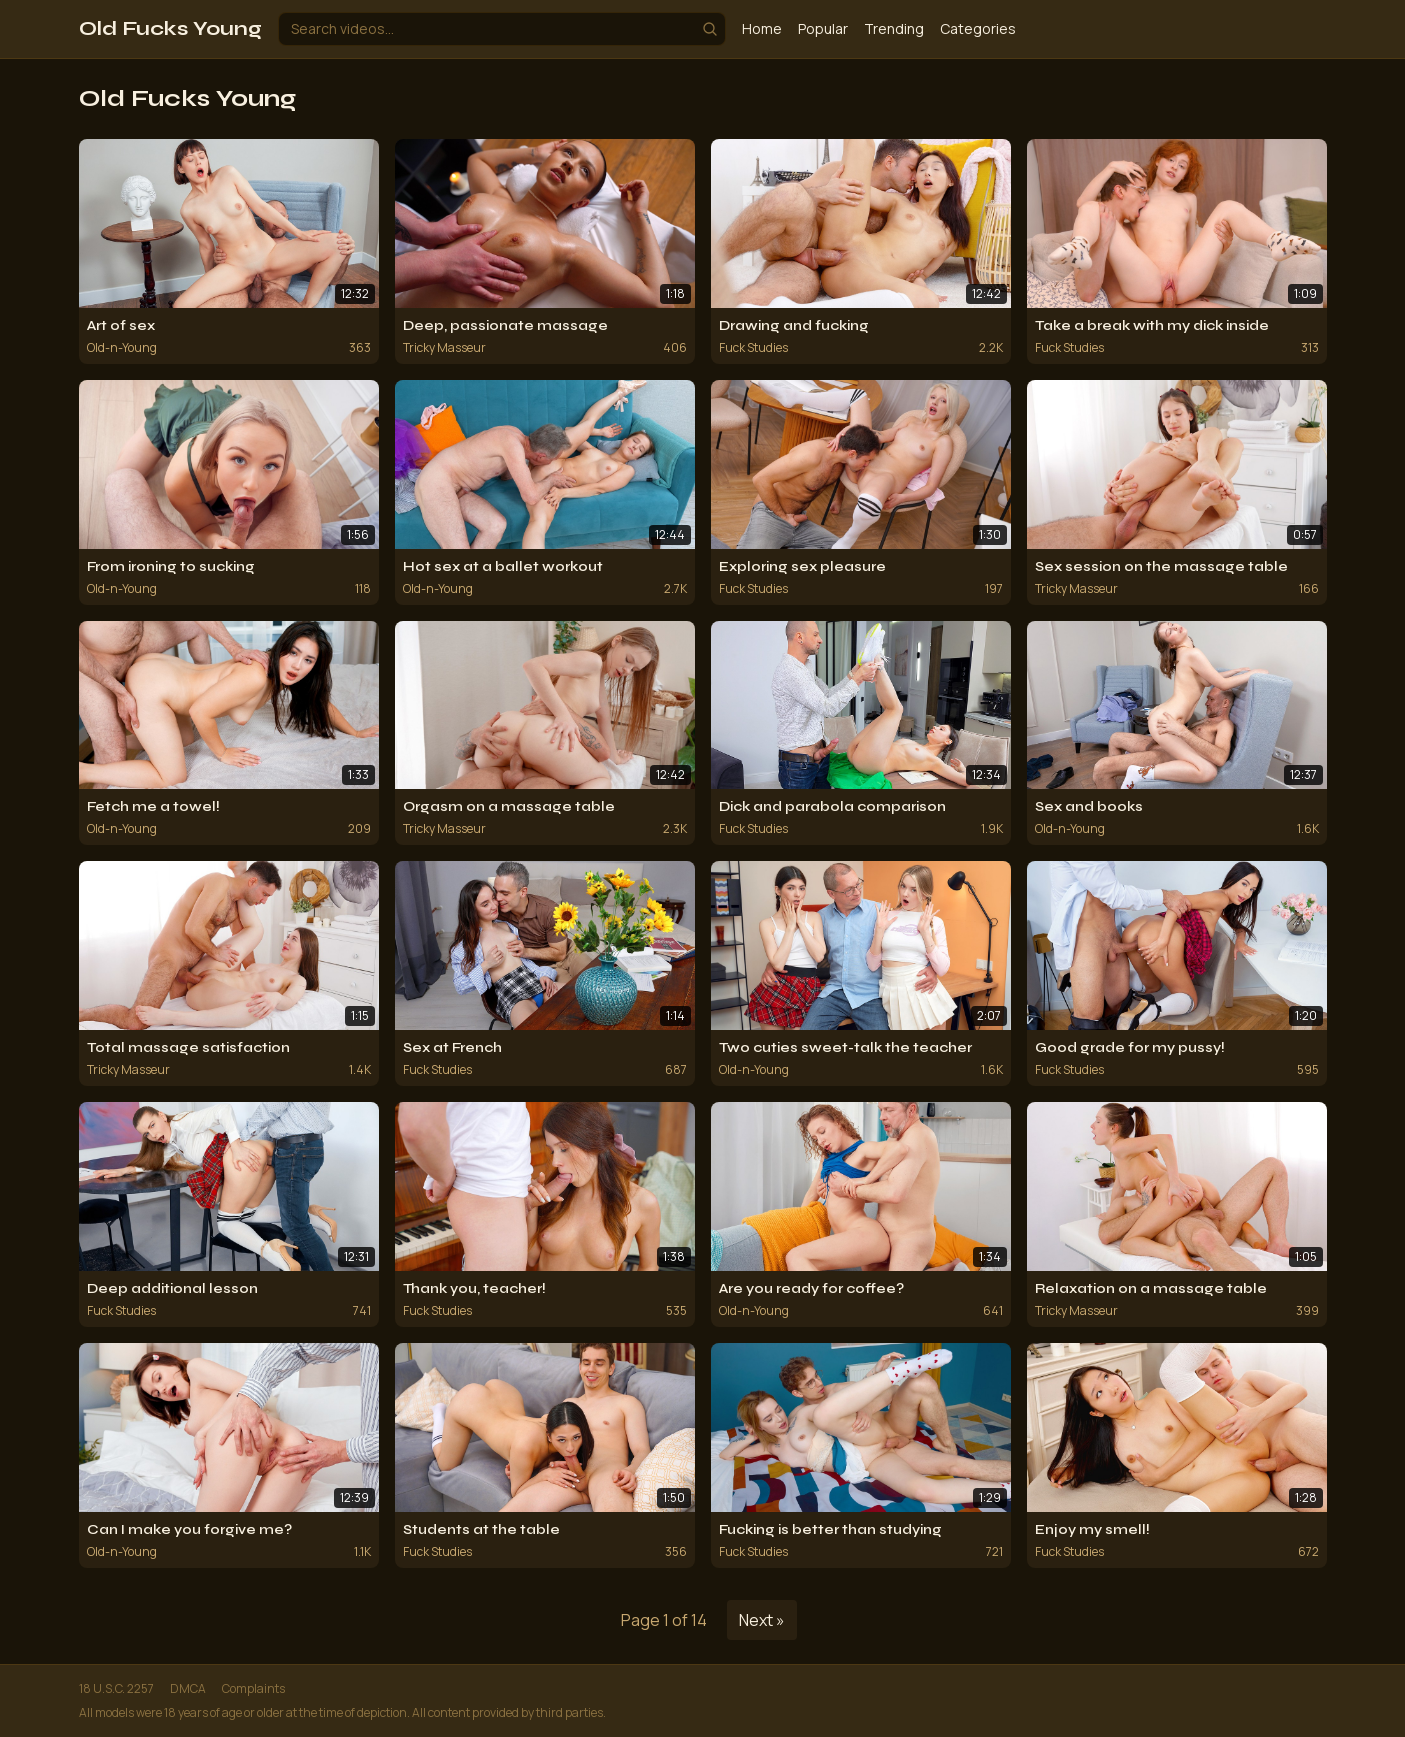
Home (762, 28)
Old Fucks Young (170, 28)
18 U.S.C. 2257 (116, 1689)
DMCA (188, 1689)
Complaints (253, 1689)
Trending (894, 28)
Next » (762, 1620)
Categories (978, 28)
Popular (823, 28)
